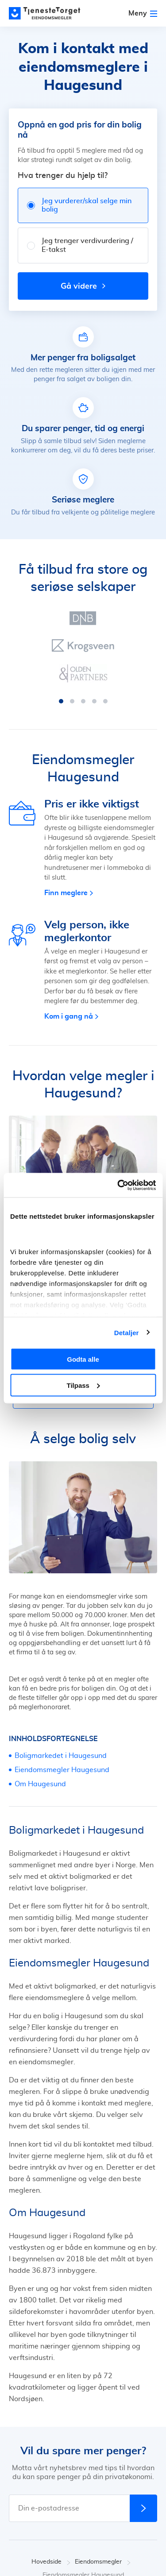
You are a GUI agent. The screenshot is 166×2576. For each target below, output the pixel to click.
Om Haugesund (40, 1784)
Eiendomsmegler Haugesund (62, 1769)
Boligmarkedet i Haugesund (61, 1755)
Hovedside (50, 2562)
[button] (61, 701)
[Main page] (49, 13)
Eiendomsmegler (103, 2562)
